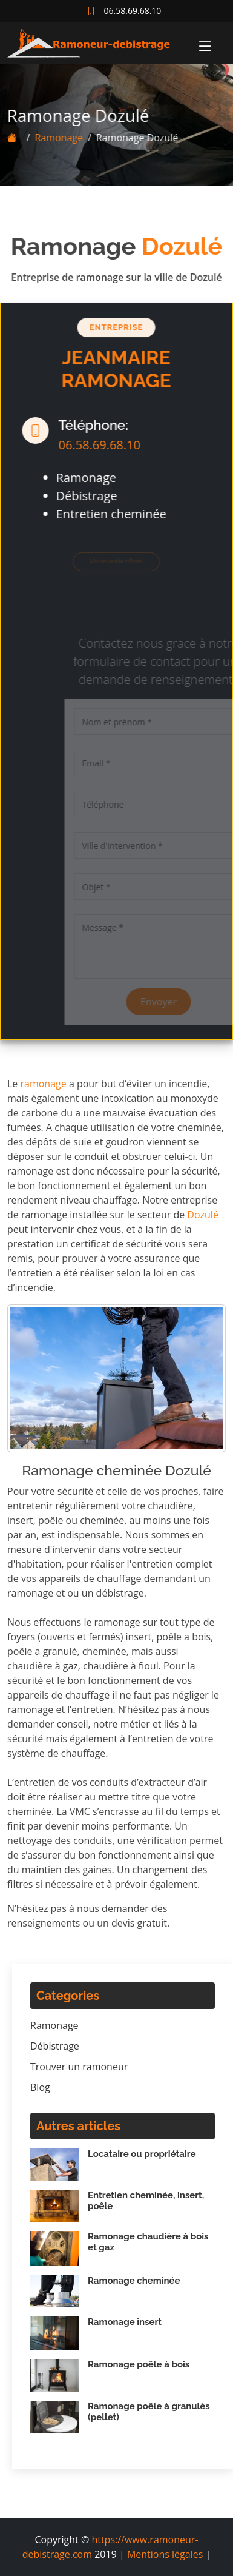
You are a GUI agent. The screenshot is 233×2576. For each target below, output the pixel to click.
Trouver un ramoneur (79, 2066)
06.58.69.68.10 (93, 445)
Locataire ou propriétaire (141, 2153)
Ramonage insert (125, 2321)
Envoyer (171, 1001)
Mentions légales (165, 2554)
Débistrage (54, 2046)
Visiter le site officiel (111, 561)
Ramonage (53, 137)
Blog (40, 2087)
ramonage (44, 1083)
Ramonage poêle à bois (138, 2364)
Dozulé (202, 1214)
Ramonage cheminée (134, 2280)
